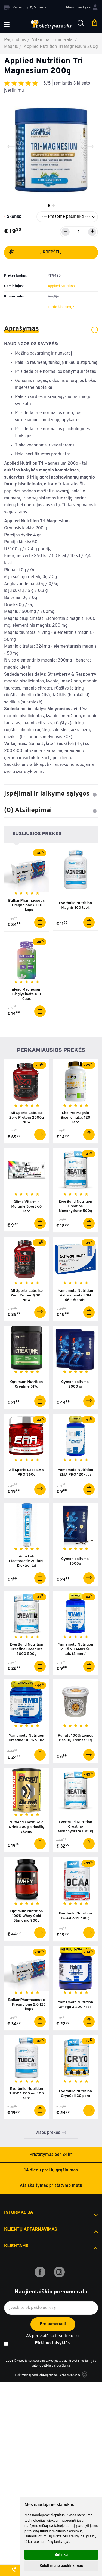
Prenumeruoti (53, 2324)
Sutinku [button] (61, 2554)
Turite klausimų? (61, 307)
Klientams (16, 2246)
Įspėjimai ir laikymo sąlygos (51, 794)
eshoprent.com (70, 2375)
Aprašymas (51, 329)
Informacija (18, 2212)
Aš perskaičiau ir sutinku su (52, 2340)
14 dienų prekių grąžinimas (51, 2170)
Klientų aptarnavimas (30, 2229)
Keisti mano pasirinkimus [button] (61, 2565)
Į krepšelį (35, 253)
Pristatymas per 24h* (51, 2155)
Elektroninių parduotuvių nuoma (36, 2375)
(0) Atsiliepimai (51, 810)
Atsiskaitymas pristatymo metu (51, 2186)
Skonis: (14, 216)
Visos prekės (47, 2133)
